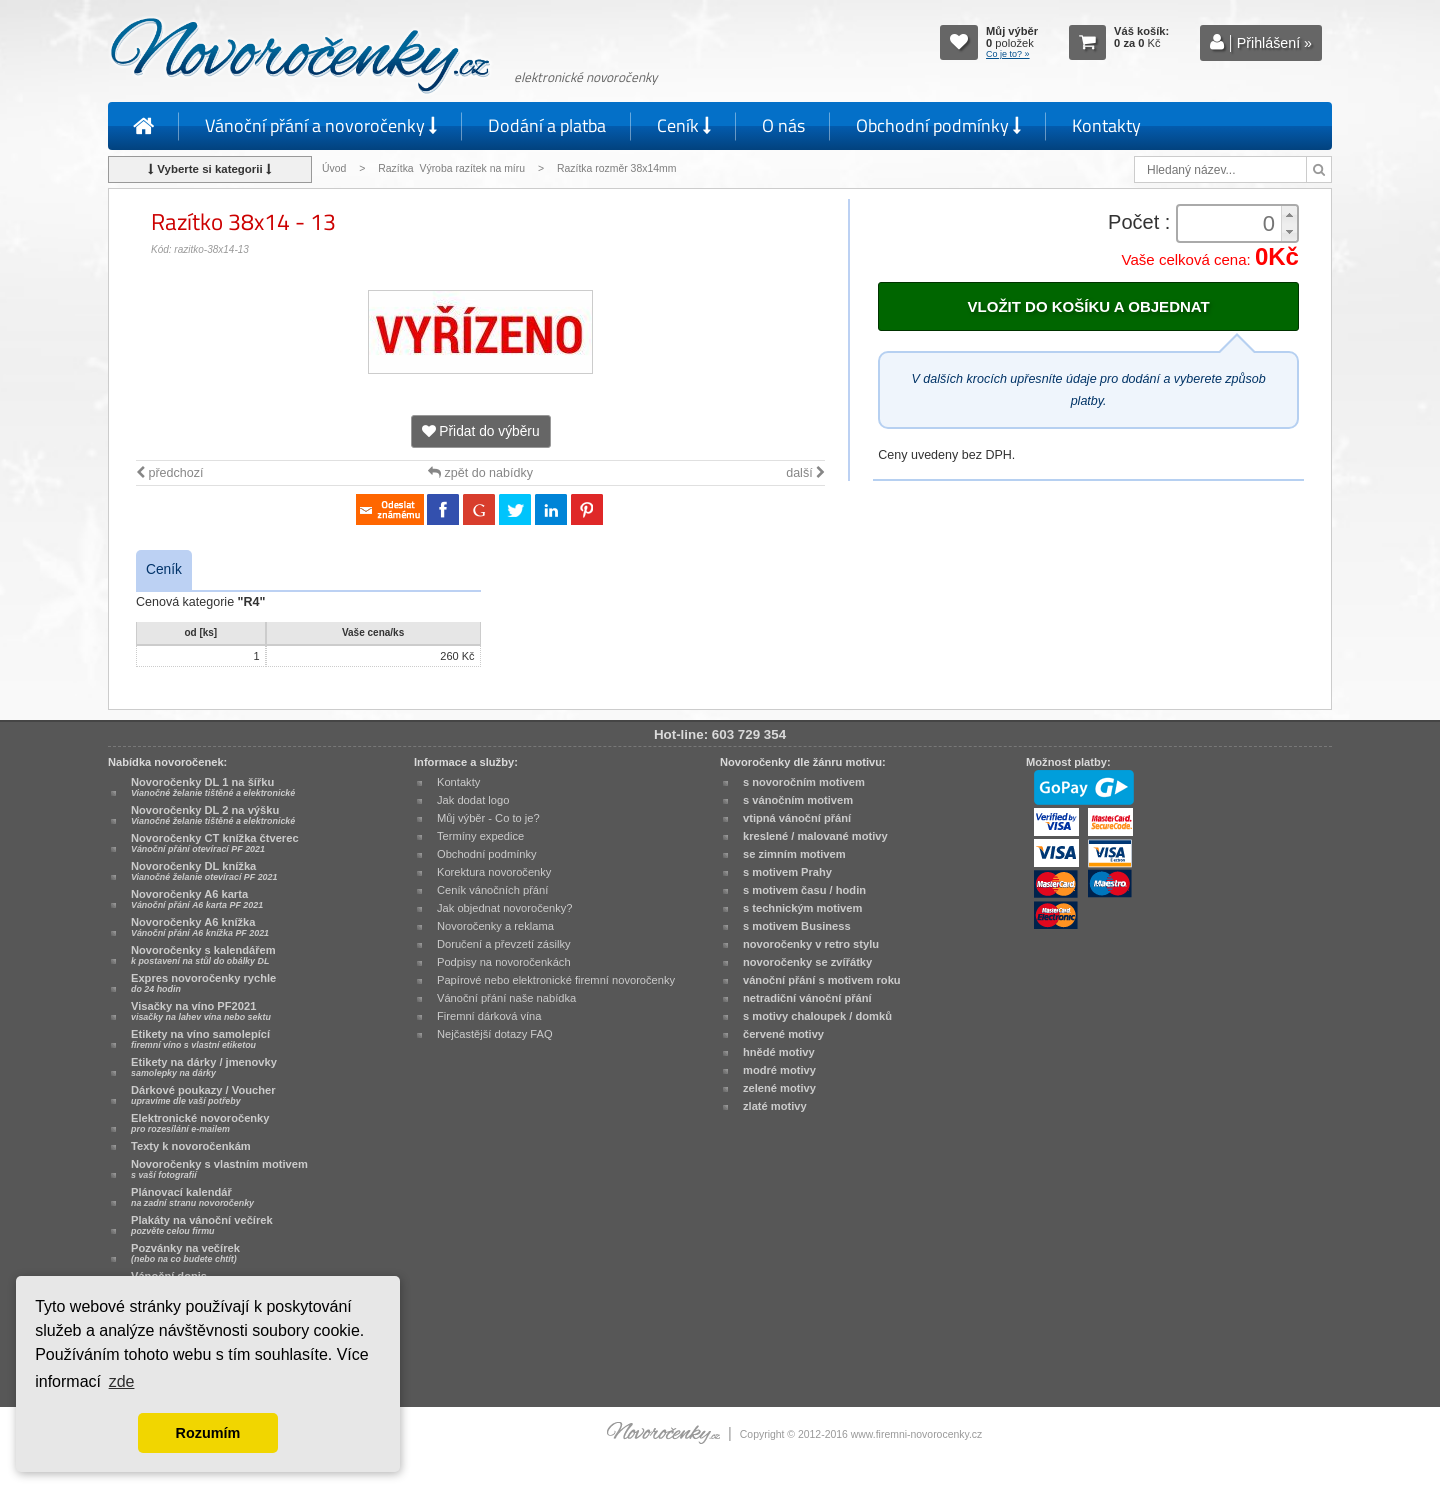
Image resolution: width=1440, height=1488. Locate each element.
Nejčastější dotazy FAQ (495, 1034)
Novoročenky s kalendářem (203, 955)
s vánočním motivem (798, 800)
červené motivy (783, 1034)
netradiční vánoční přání (807, 998)
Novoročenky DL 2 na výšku (213, 815)
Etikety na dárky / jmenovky (204, 1067)
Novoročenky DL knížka (204, 871)
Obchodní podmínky (938, 125)
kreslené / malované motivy (815, 836)
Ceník (684, 125)
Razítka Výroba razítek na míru (451, 168)
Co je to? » (1008, 54)
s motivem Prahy (787, 872)
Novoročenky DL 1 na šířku (213, 787)
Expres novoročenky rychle (203, 983)
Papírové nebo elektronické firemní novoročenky (556, 980)
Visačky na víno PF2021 (201, 1011)
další (805, 473)
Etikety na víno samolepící (200, 1039)
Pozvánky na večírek (185, 1253)
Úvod (334, 168)
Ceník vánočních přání (492, 890)
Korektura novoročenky (494, 872)
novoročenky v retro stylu (811, 944)
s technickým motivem (802, 908)
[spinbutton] (1231, 224)
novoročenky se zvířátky (807, 962)
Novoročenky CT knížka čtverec (215, 843)
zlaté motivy (775, 1106)
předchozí (169, 473)
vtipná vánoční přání (797, 818)
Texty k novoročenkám (191, 1146)
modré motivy (779, 1070)
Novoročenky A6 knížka (200, 927)
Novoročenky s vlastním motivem (219, 1169)
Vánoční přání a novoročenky (321, 125)
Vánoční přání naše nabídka (506, 998)
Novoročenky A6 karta (197, 899)
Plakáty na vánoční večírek (202, 1225)
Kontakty (1106, 125)
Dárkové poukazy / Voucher (203, 1095)
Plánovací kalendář (192, 1197)
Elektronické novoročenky (200, 1123)
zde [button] (122, 1381)
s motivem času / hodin (804, 890)
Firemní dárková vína (489, 1016)
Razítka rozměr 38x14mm (617, 168)
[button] (1289, 214)
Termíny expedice (480, 836)
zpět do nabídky (480, 473)
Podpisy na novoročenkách (504, 962)
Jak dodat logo (473, 800)
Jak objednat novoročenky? (504, 908)
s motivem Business (797, 926)
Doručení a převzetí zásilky (504, 944)
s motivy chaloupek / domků (817, 1016)
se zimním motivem (794, 854)
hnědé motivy (779, 1052)
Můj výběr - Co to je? (488, 818)
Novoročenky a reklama (495, 926)
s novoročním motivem (804, 782)
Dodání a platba (547, 125)
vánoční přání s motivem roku (822, 980)
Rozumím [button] (208, 1433)
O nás (783, 125)
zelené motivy (779, 1088)
